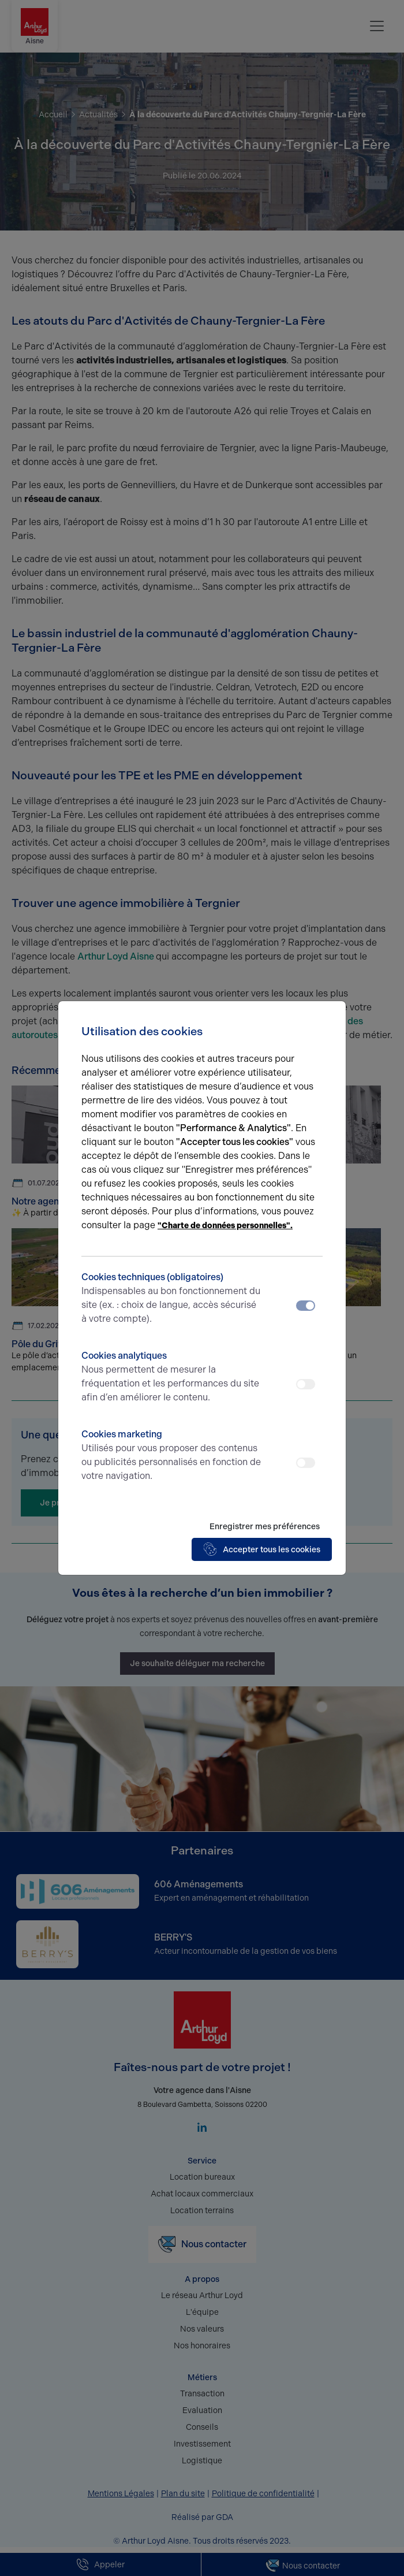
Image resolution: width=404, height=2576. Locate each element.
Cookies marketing (172, 1456)
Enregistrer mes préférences (265, 1527)
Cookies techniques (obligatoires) (172, 1299)
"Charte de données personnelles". (225, 1226)
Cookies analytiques (172, 1377)
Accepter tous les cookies (261, 1549)
